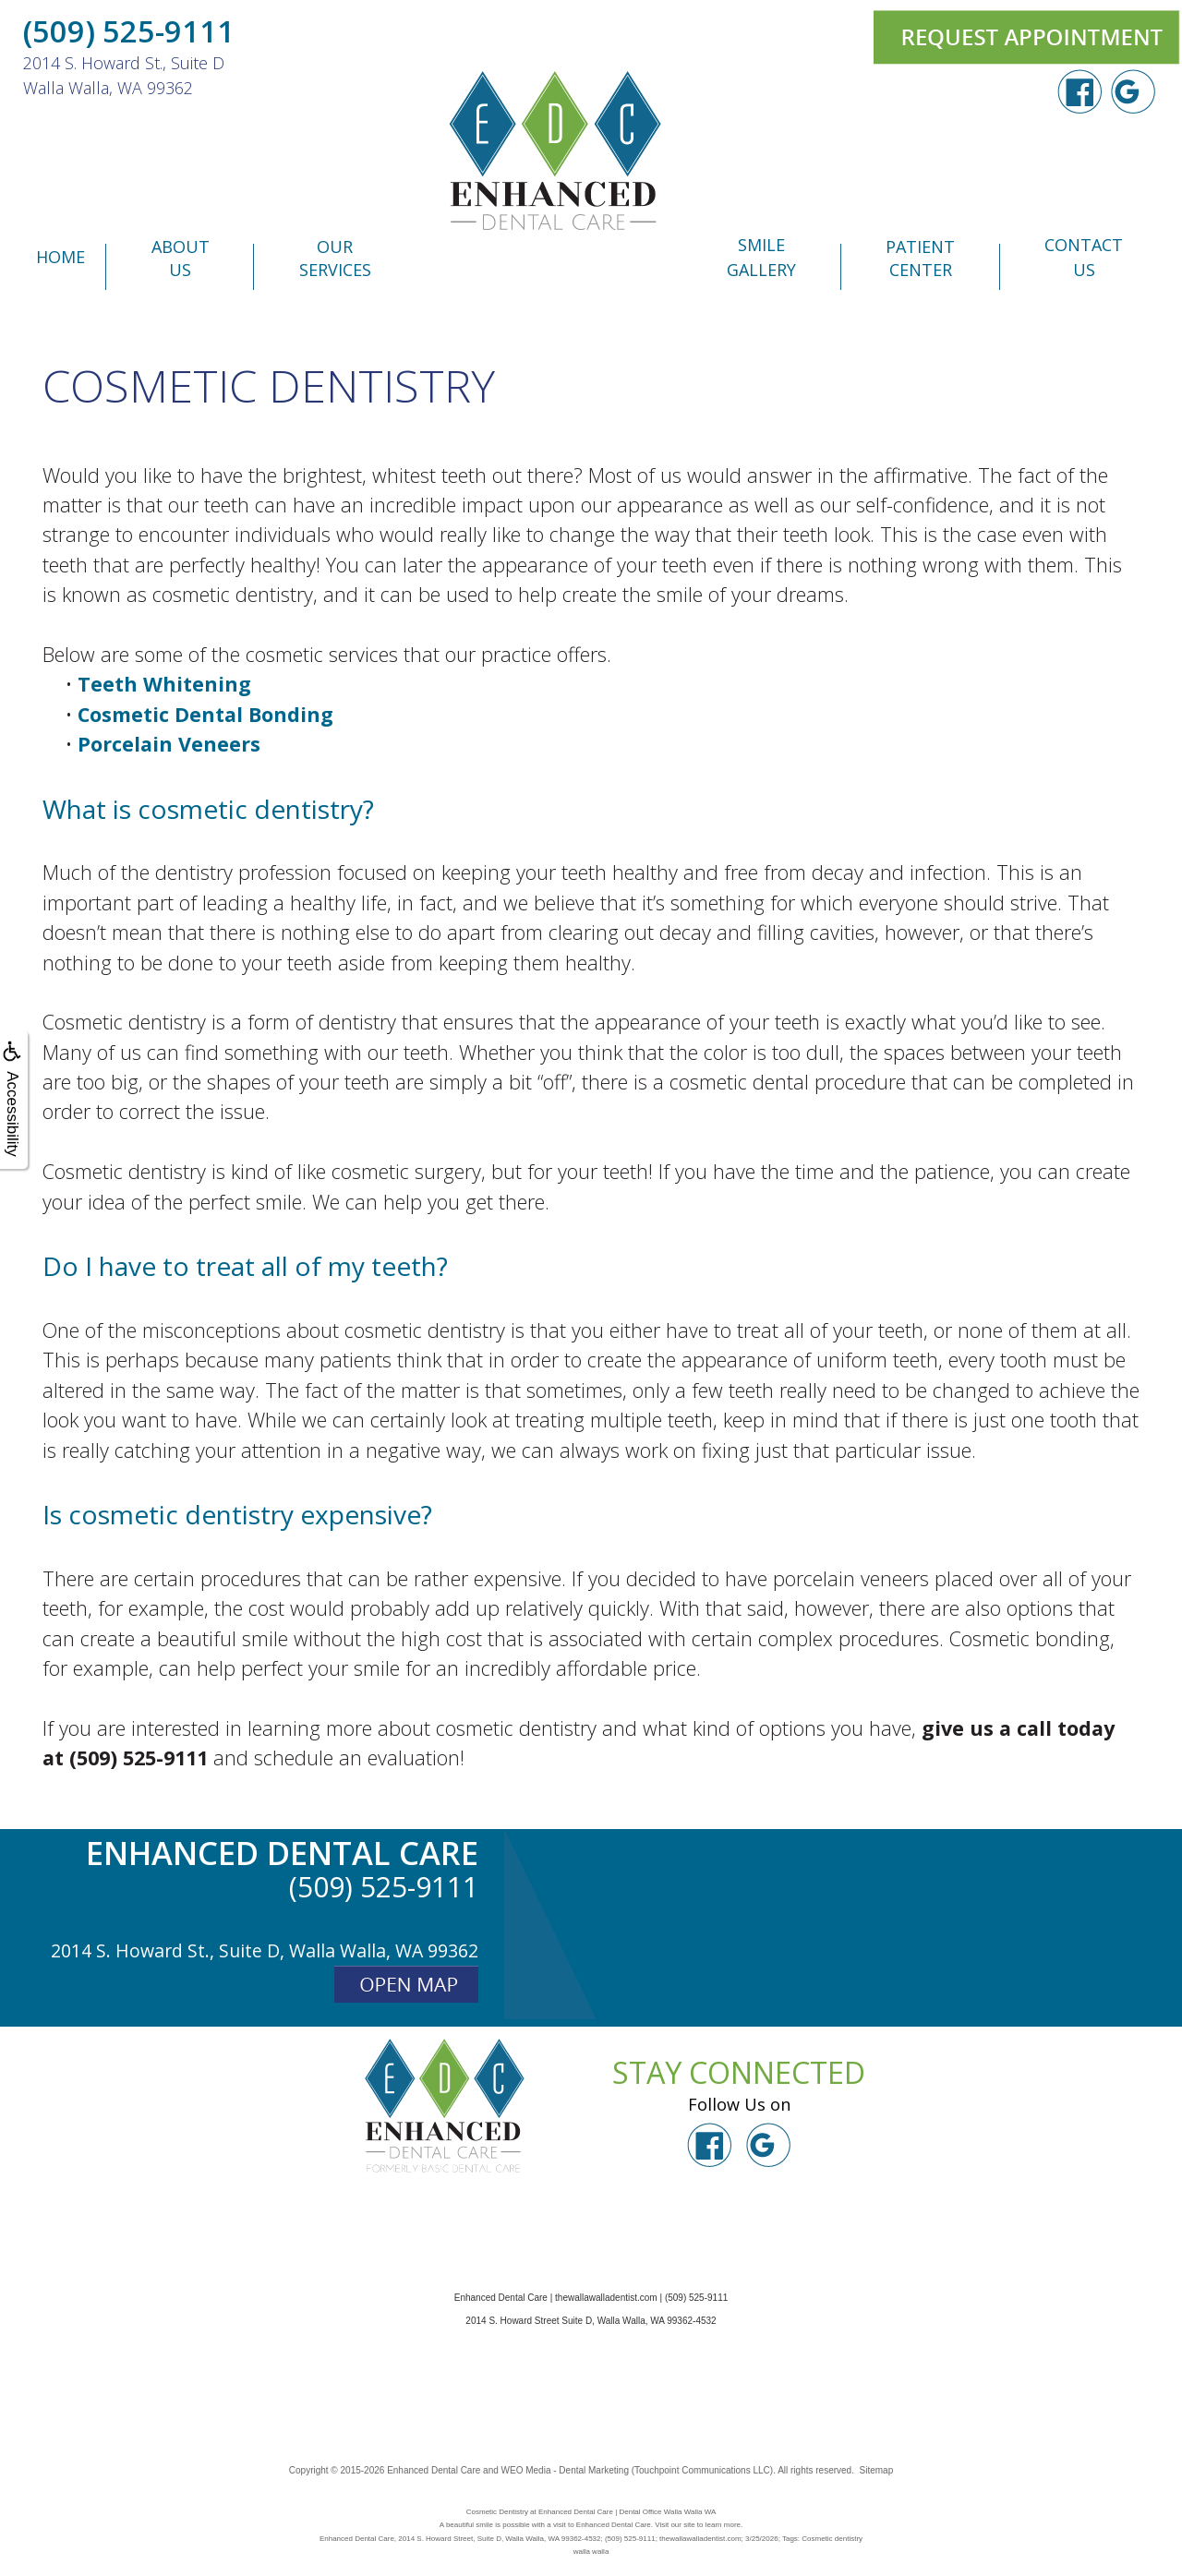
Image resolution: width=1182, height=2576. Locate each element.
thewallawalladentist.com (606, 2298)
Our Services (335, 258)
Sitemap (877, 2470)
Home (60, 257)
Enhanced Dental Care (433, 2470)
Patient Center (920, 258)
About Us (180, 258)
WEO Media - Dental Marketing (565, 2470)
